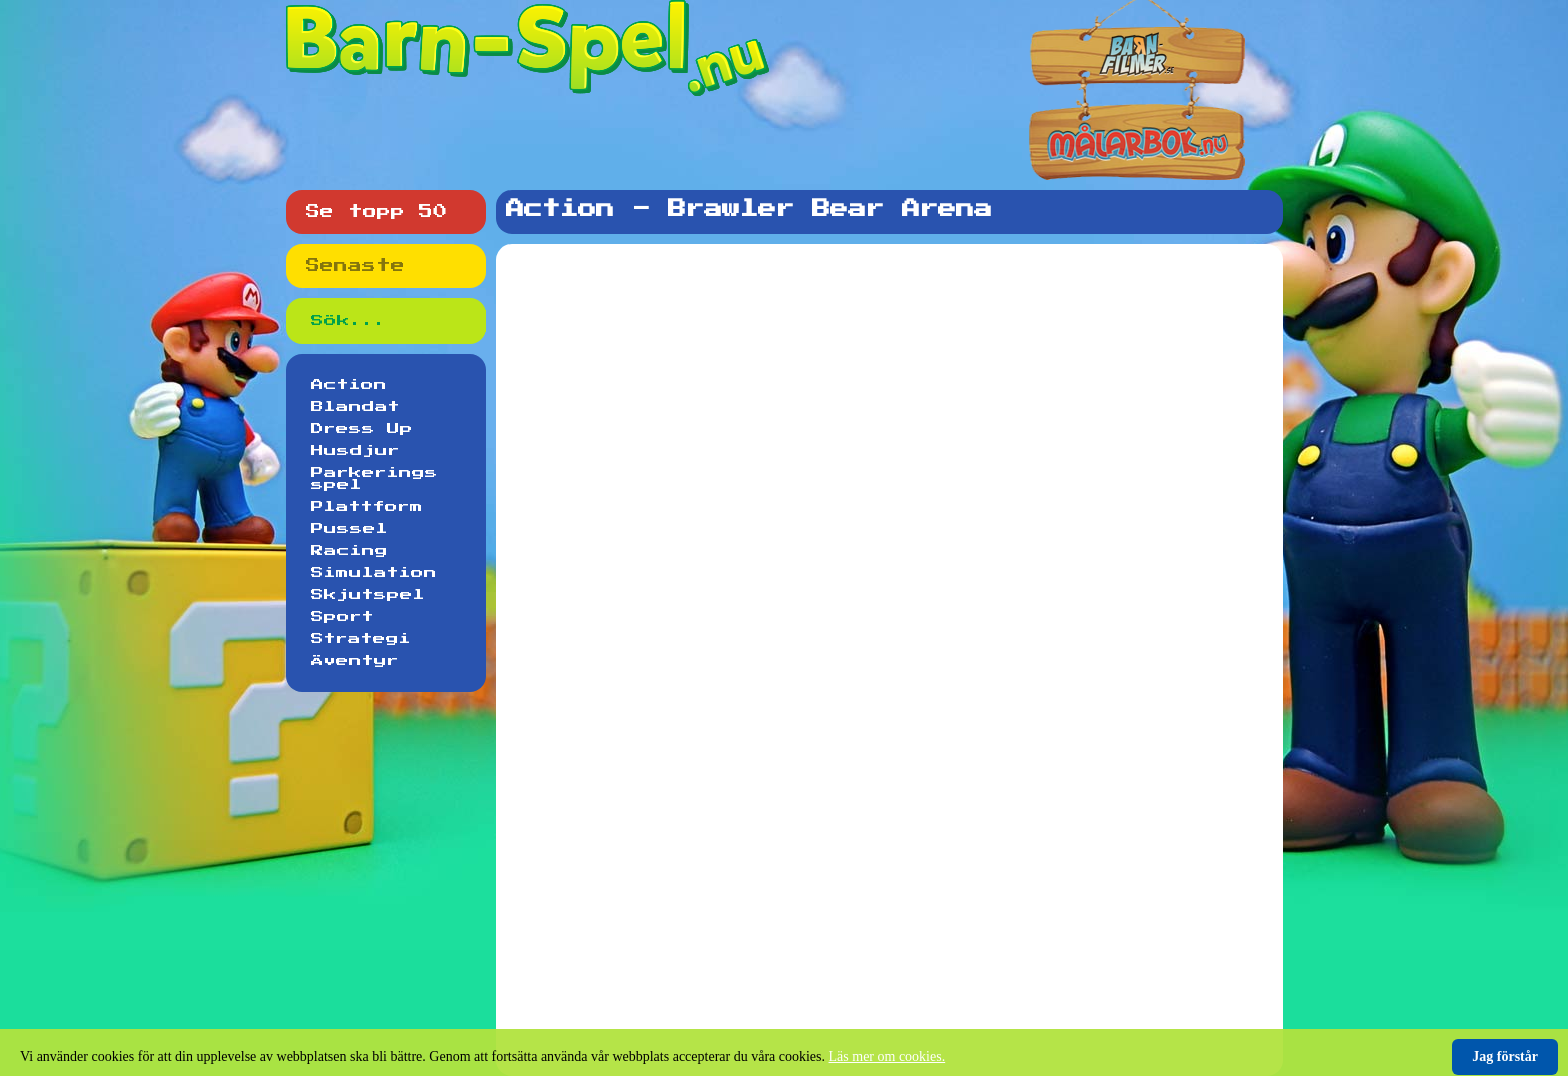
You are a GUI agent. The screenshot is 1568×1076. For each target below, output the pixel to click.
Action (349, 385)
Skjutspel (368, 595)
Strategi (361, 639)
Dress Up (362, 429)
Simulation (374, 573)
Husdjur (355, 451)
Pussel (349, 529)
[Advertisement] (894, 309)
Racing (349, 551)
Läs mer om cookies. (887, 1056)
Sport (342, 617)
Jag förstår (1505, 1056)
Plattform (367, 507)
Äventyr (355, 661)
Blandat (355, 407)
